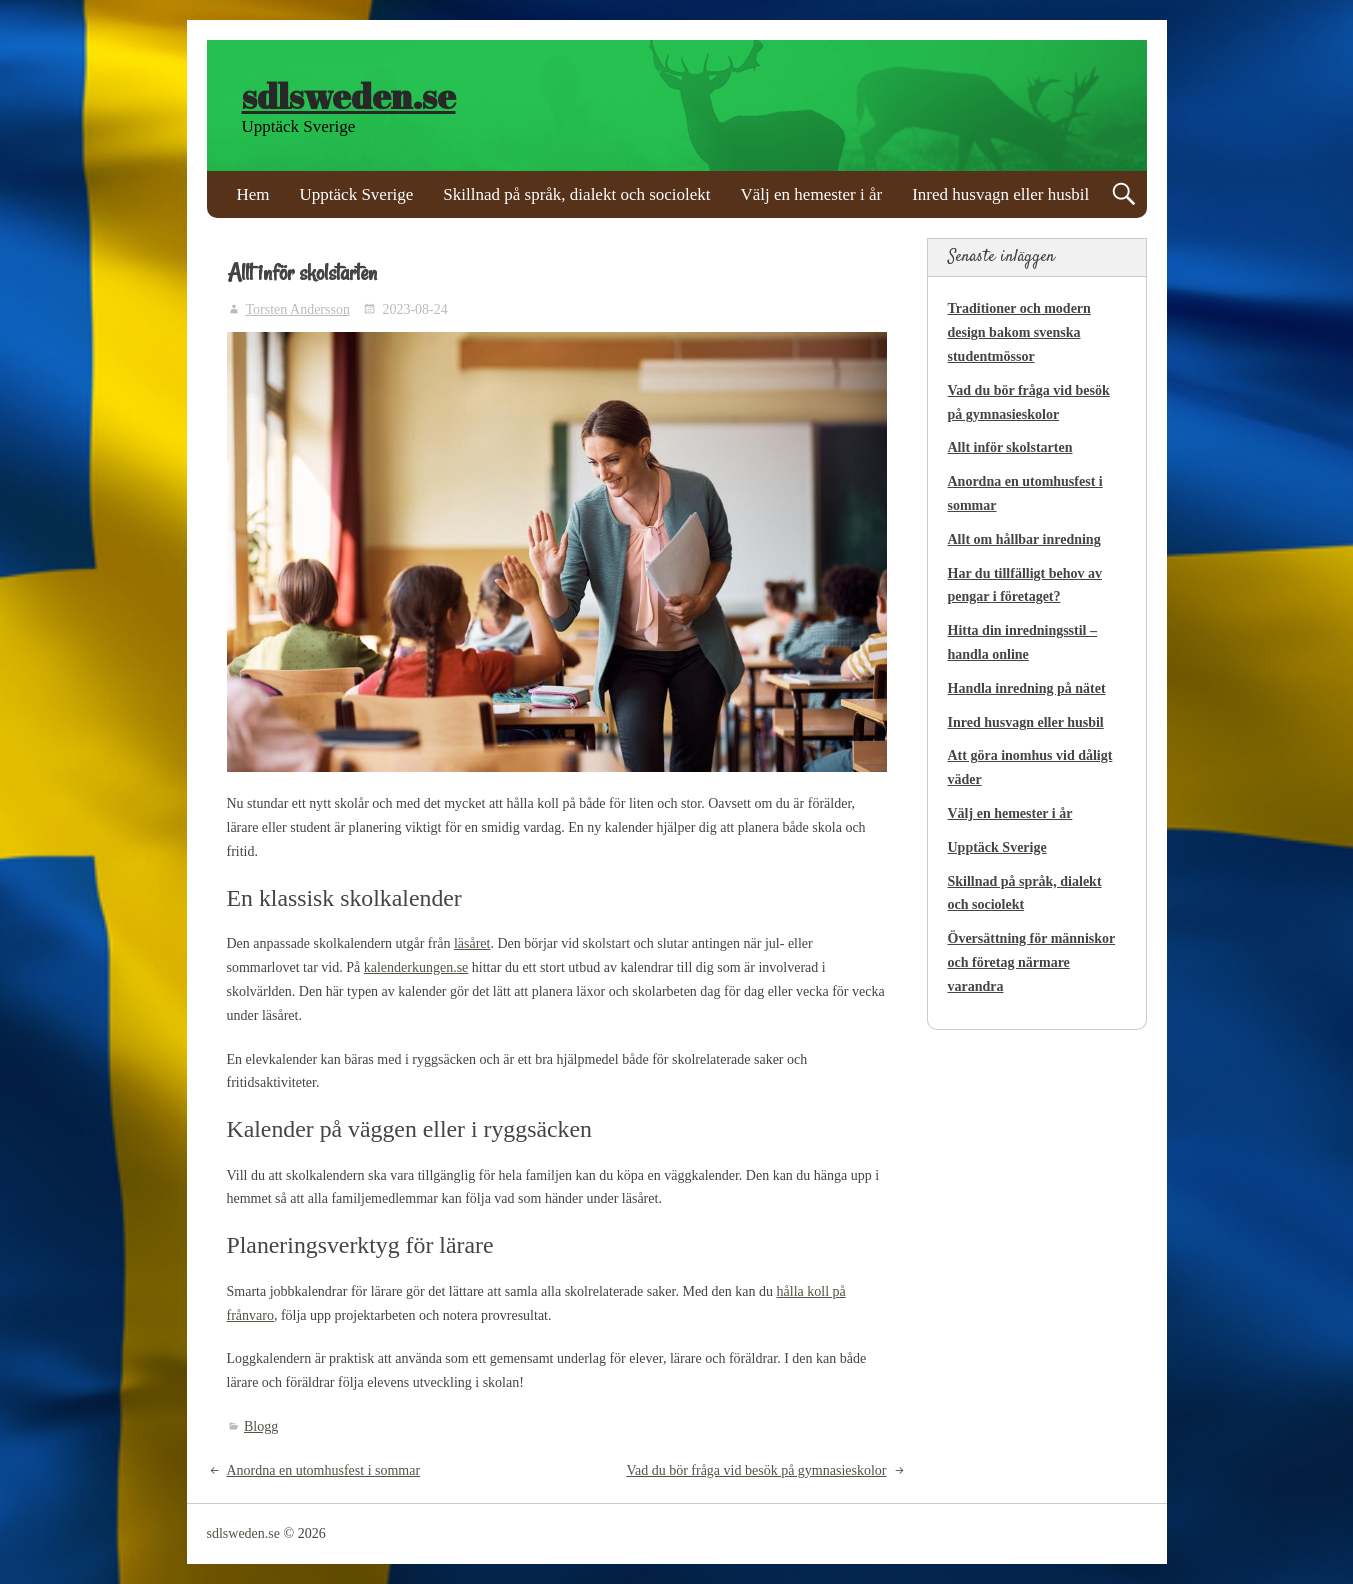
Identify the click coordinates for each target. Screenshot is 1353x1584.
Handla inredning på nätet (1027, 688)
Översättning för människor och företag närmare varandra (1032, 962)
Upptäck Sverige (357, 194)
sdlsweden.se (349, 95)
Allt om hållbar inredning (1024, 539)
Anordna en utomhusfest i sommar (324, 1470)
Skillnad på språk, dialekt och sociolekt (576, 194)
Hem (253, 194)
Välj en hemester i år (812, 194)
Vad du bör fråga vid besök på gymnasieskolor (756, 1470)
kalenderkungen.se (416, 967)
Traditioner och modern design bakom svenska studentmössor (1019, 332)
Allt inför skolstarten (1010, 447)
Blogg (261, 1426)
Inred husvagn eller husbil (1000, 194)
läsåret (472, 943)
